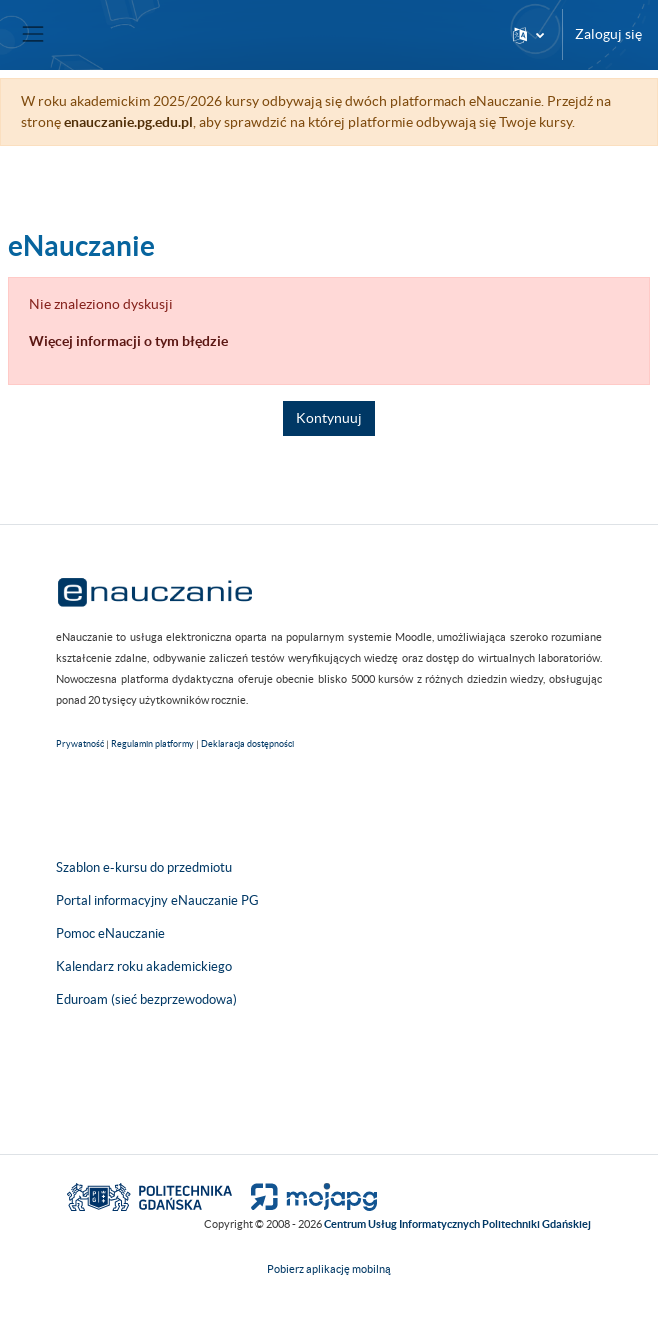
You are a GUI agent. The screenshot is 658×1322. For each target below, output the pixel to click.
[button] (528, 34)
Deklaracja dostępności (247, 744)
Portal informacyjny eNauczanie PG (157, 900)
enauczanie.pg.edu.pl (128, 122)
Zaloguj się (608, 34)
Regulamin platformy (152, 744)
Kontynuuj (329, 418)
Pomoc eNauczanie (110, 933)
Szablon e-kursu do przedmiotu (144, 867)
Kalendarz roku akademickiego (144, 966)
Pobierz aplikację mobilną (329, 1269)
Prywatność (80, 744)
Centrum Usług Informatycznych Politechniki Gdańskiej (457, 1224)
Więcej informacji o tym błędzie (128, 341)
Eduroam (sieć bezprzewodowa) (146, 999)
